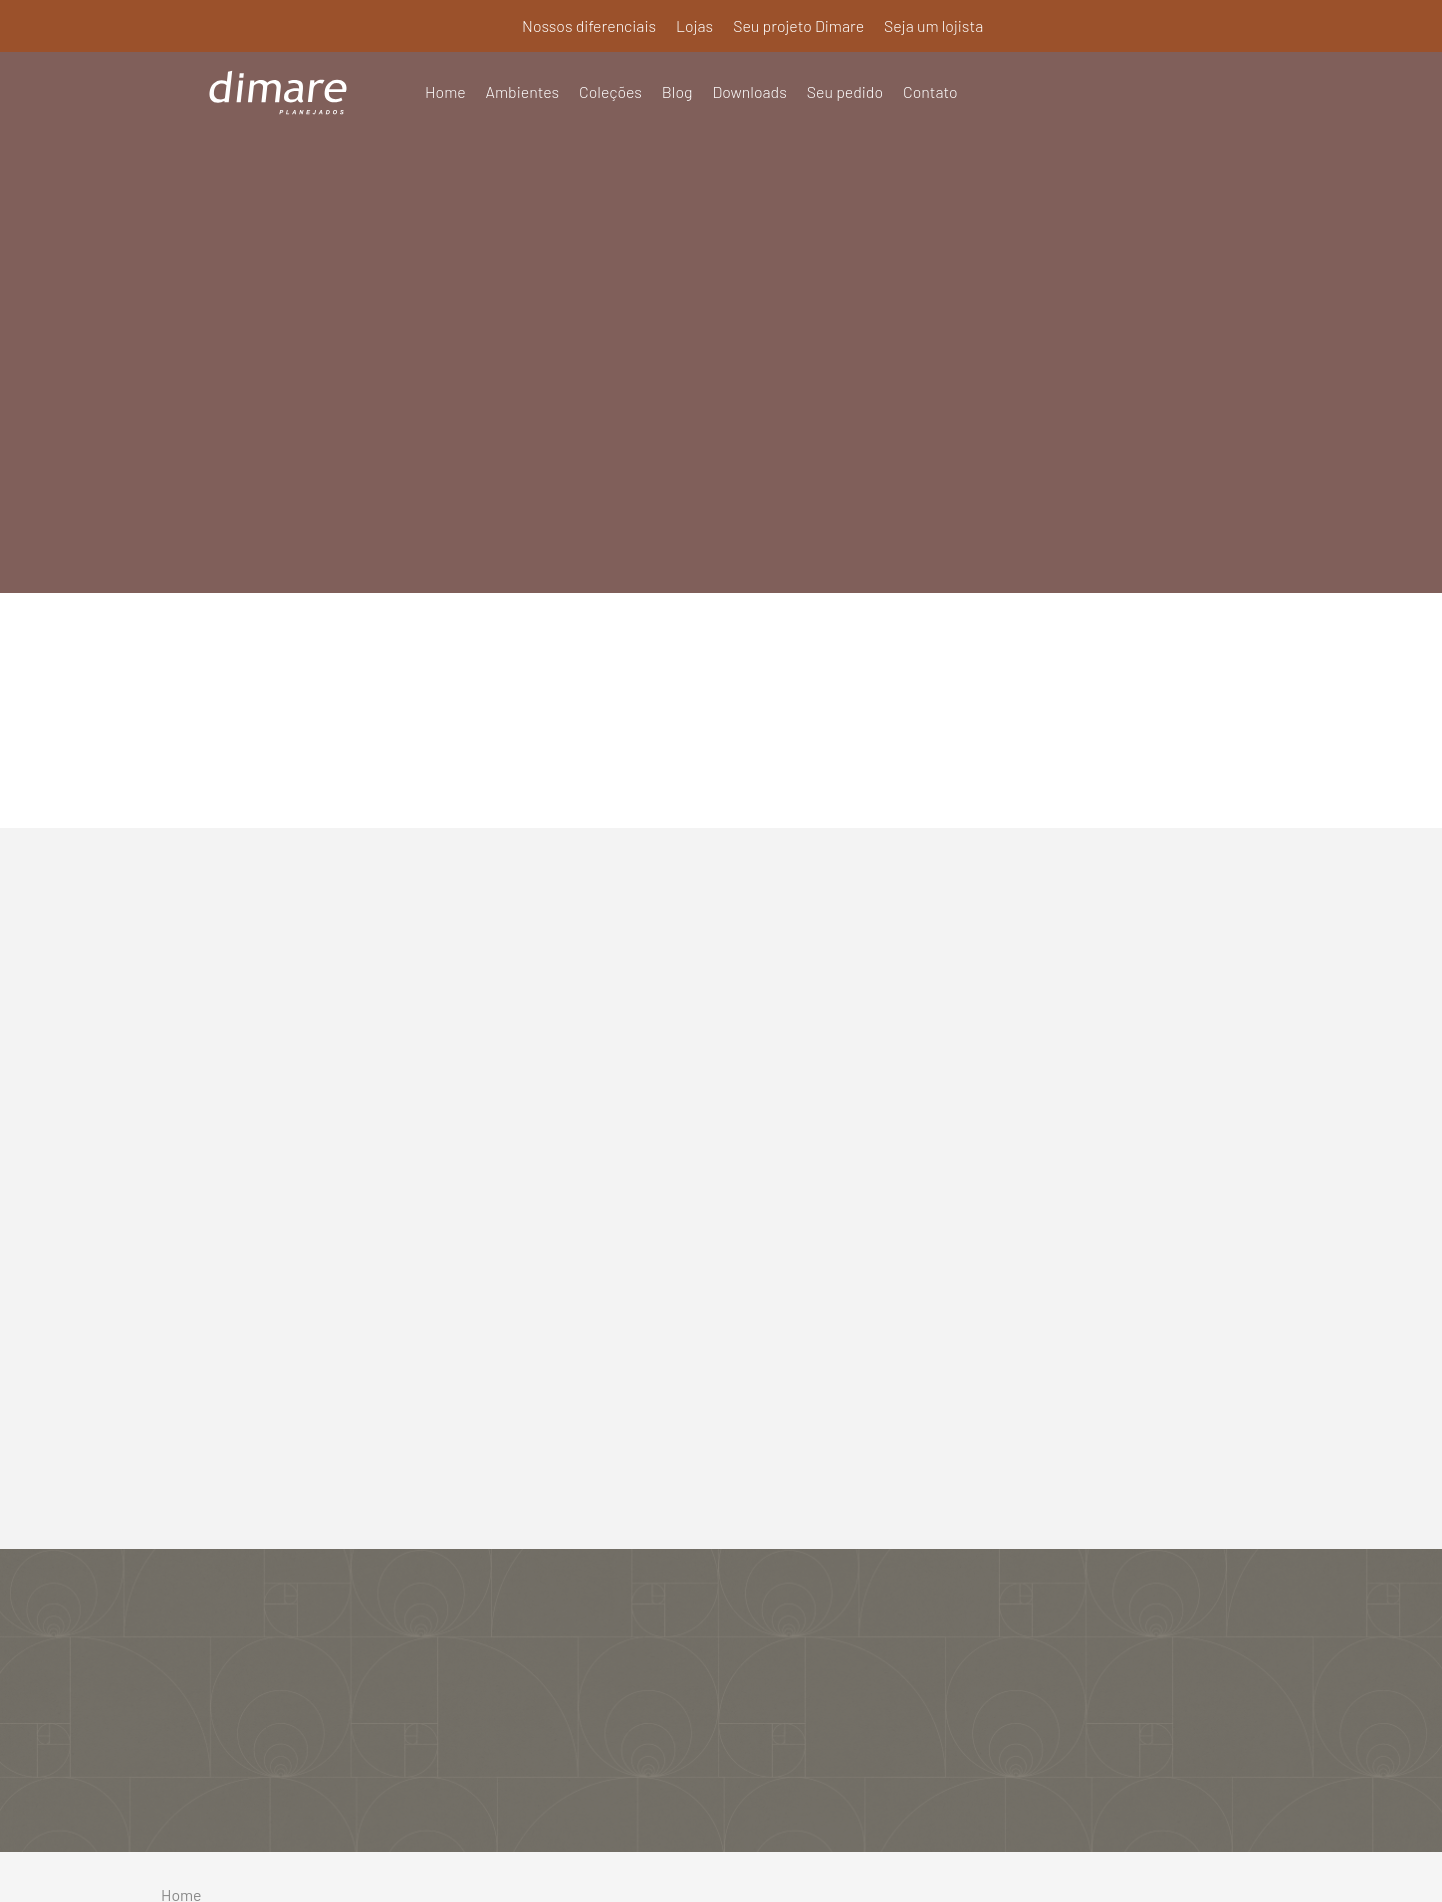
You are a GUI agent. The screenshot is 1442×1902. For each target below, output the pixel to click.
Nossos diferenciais (587, 25)
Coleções (611, 91)
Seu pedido (846, 91)
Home (445, 91)
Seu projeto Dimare (798, 25)
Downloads (751, 91)
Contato (932, 91)
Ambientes (523, 91)
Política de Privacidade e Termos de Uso (721, 1859)
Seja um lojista (934, 25)
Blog (678, 91)
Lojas (692, 25)
